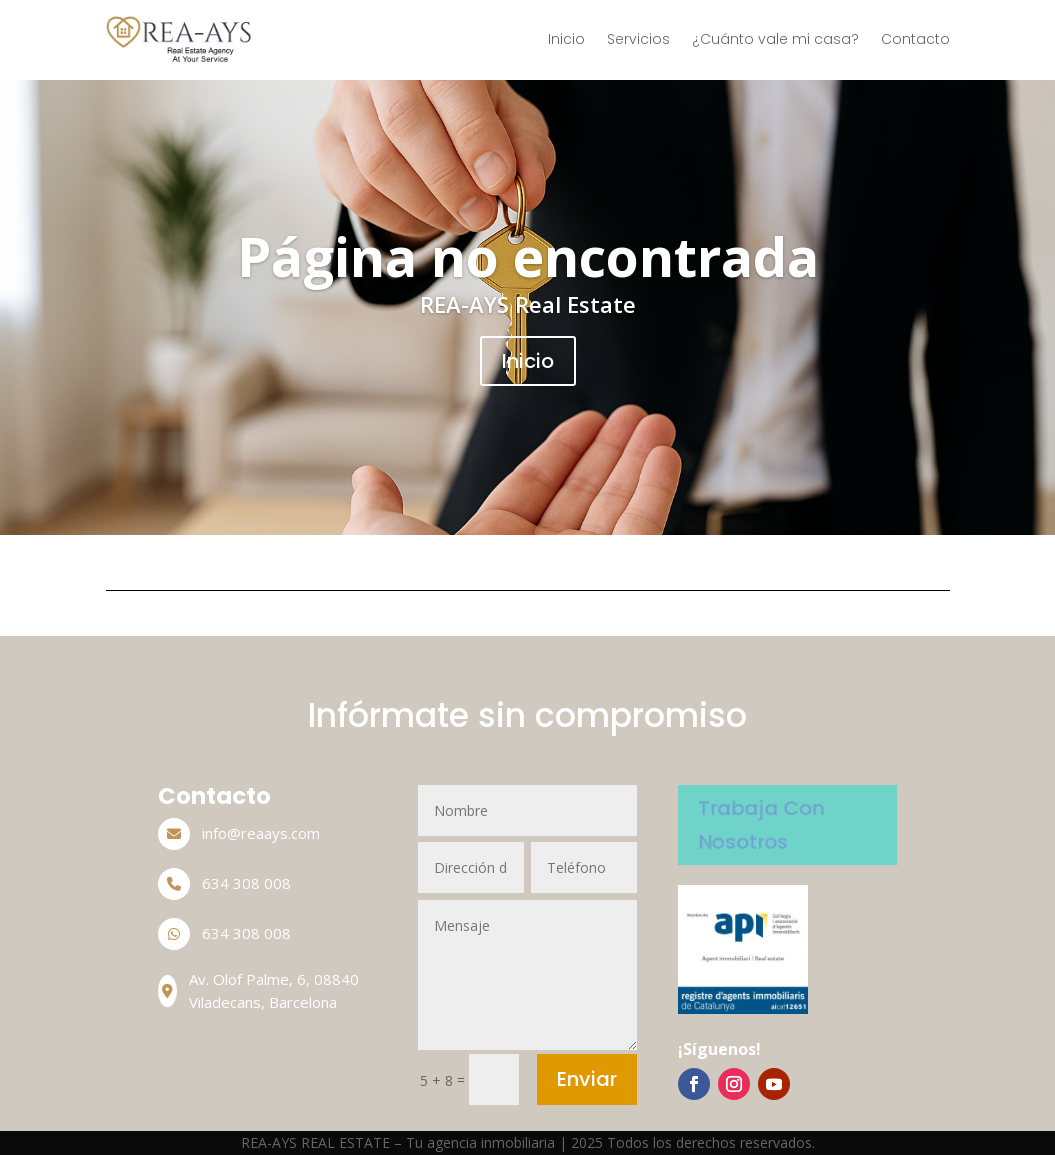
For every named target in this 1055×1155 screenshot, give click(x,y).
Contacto (915, 39)
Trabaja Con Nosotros (761, 824)
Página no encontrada (528, 257)
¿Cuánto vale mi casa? (775, 39)
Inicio (566, 39)
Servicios (638, 39)
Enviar (587, 1079)
